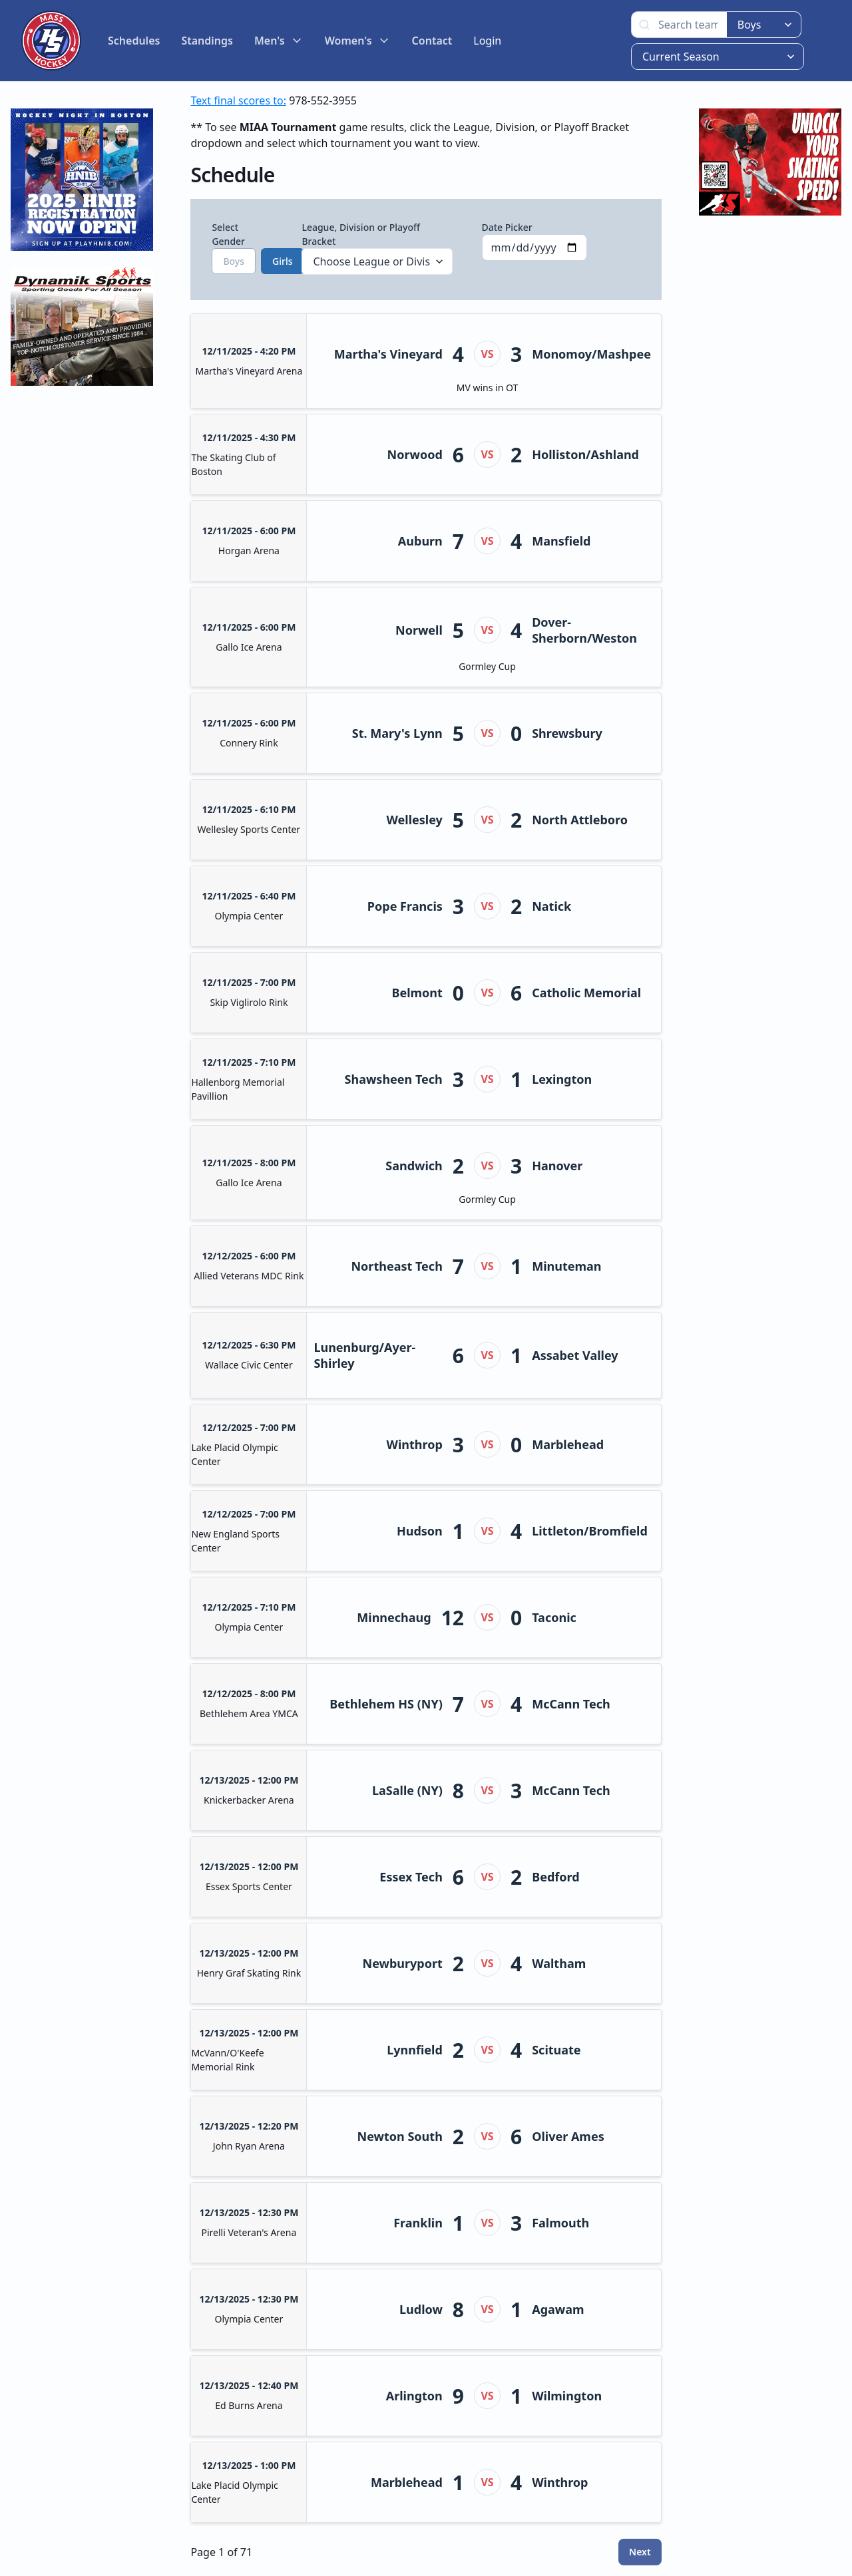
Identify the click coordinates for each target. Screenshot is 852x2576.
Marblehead (568, 1444)
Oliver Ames (568, 2136)
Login (487, 40)
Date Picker (535, 241)
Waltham (559, 1963)
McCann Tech (571, 1704)
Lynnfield (415, 2050)
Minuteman (566, 1266)
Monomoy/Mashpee (591, 354)
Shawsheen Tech (394, 1079)
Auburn (420, 541)
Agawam (558, 2309)
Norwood (415, 454)
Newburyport (403, 1963)
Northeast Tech (396, 1266)
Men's (279, 40)
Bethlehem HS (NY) (386, 1704)
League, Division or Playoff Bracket (377, 248)
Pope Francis (405, 906)
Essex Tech (410, 1877)
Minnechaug (394, 1617)
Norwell (419, 630)
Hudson (420, 1531)
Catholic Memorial (586, 993)
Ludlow (421, 2309)
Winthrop (415, 1444)
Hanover (557, 1166)
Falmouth (560, 2223)
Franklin (418, 2223)
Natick (551, 906)
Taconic (554, 1617)
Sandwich (414, 1166)
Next (640, 2551)
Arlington (414, 2396)
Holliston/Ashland (585, 454)
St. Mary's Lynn (397, 733)
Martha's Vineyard (388, 354)
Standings (207, 40)
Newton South (400, 2136)
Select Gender (242, 247)
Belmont (416, 993)
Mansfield (561, 541)
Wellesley (414, 820)
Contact (432, 40)
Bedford (555, 1877)
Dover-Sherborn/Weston (584, 630)
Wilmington (567, 2396)
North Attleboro (580, 820)
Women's (358, 40)
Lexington (562, 1079)
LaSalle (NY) (407, 1790)
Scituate (556, 2050)
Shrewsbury (567, 733)
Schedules (134, 40)
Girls (282, 261)
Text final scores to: (238, 100)
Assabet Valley (575, 1355)
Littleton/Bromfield (590, 1531)
